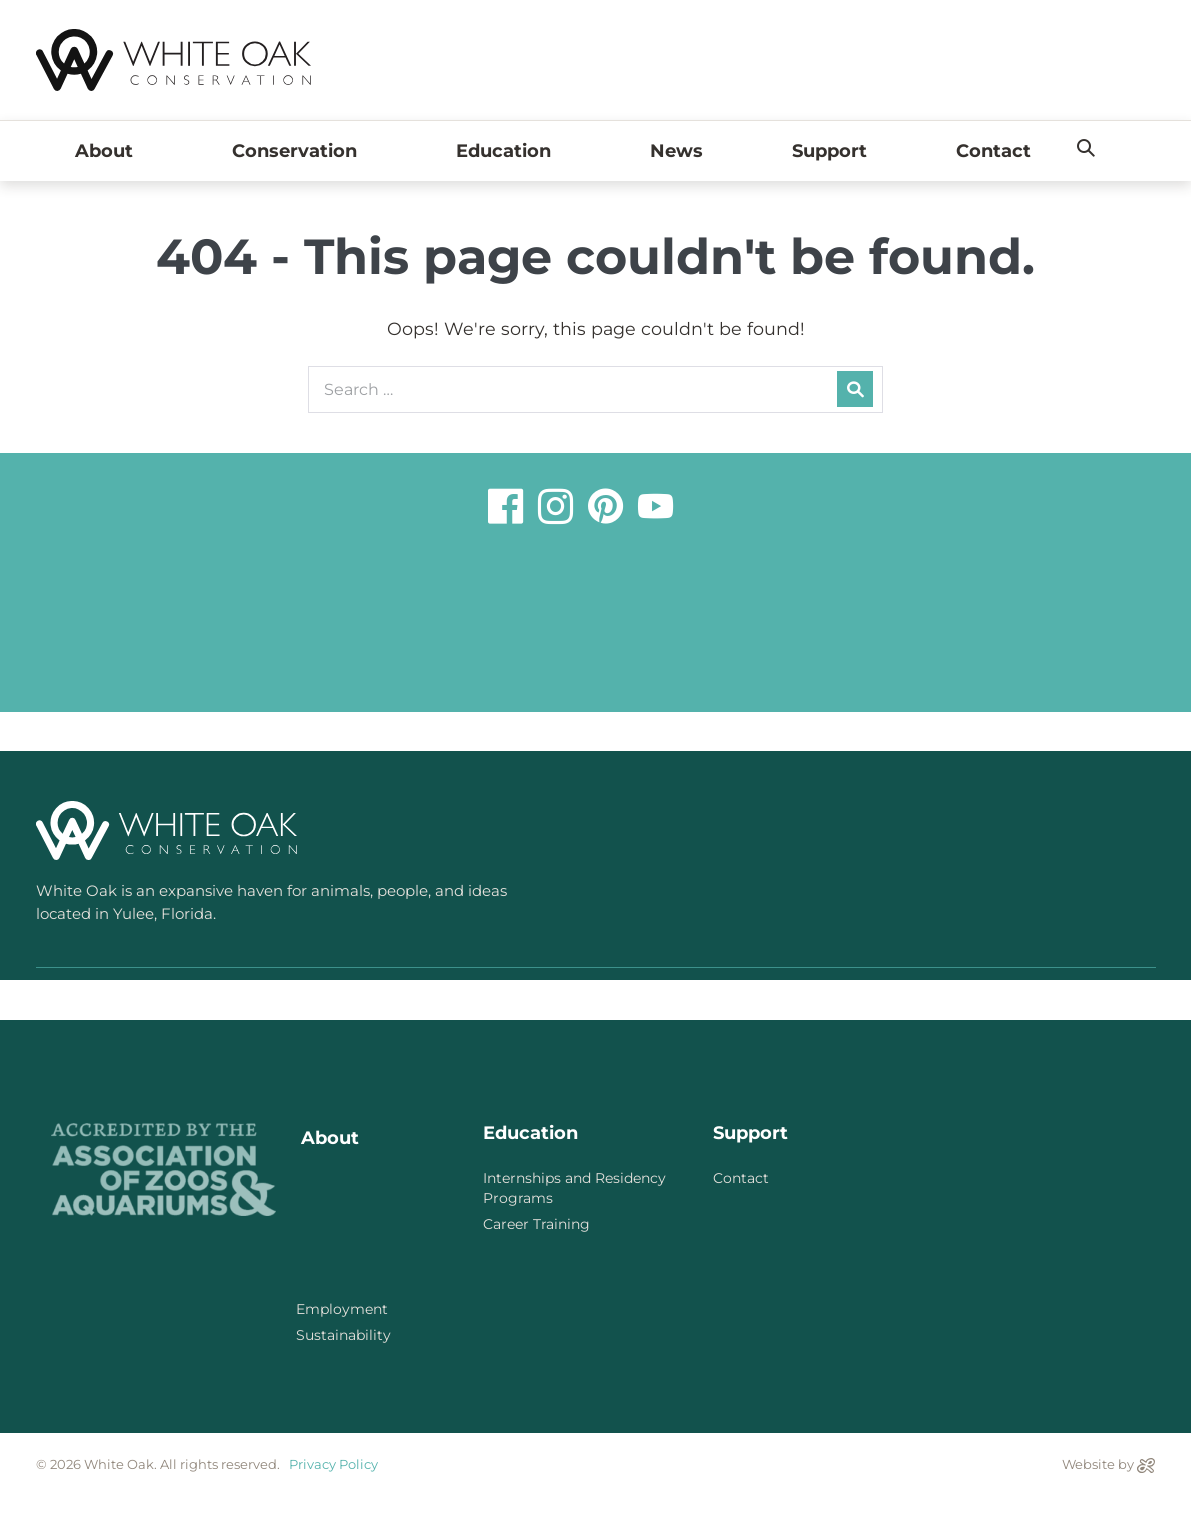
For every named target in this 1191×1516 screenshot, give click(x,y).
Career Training (536, 1224)
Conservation (299, 151)
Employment (342, 1309)
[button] (1086, 149)
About (109, 151)
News (676, 151)
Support (829, 151)
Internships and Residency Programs (574, 1188)
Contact (993, 151)
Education (508, 151)
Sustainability (343, 1335)
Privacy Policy (333, 1464)
